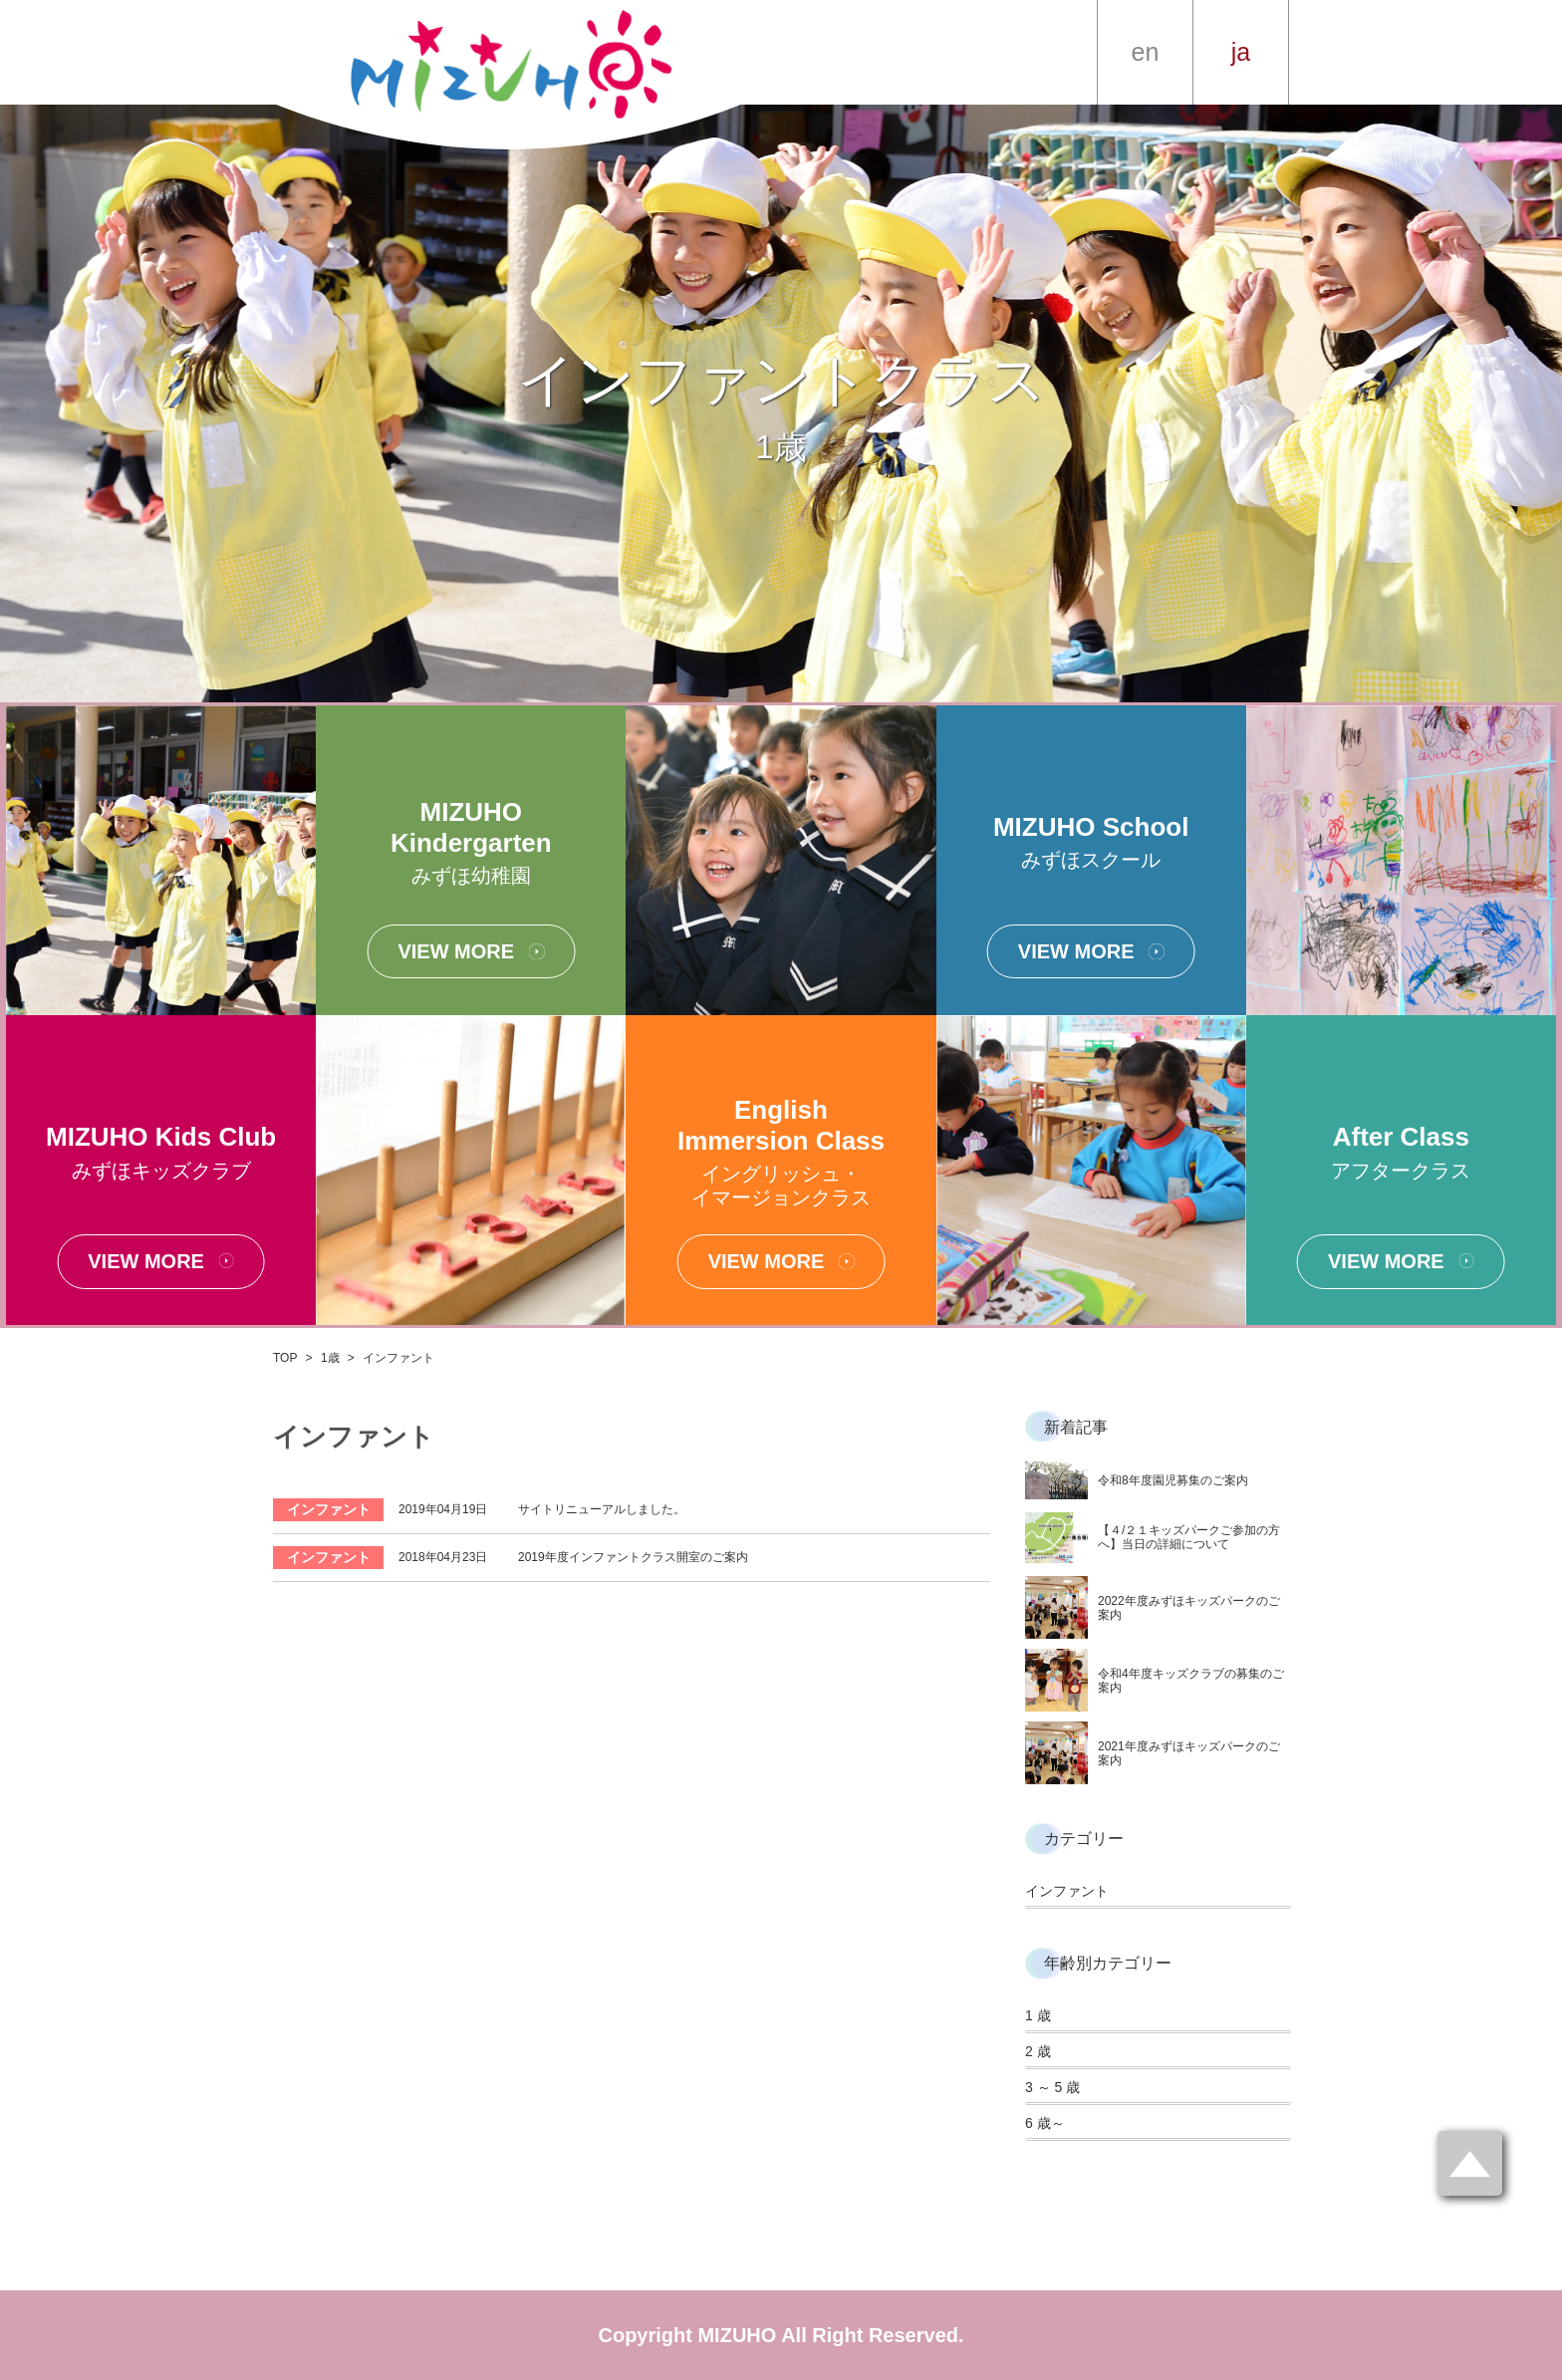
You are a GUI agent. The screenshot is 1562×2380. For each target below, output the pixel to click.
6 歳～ (1045, 2123)
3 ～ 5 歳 (1052, 2087)
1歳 (330, 1358)
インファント (1067, 1891)
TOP (285, 1358)
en (1146, 52)
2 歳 (1038, 2051)
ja (1240, 52)
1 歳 (1038, 2015)
